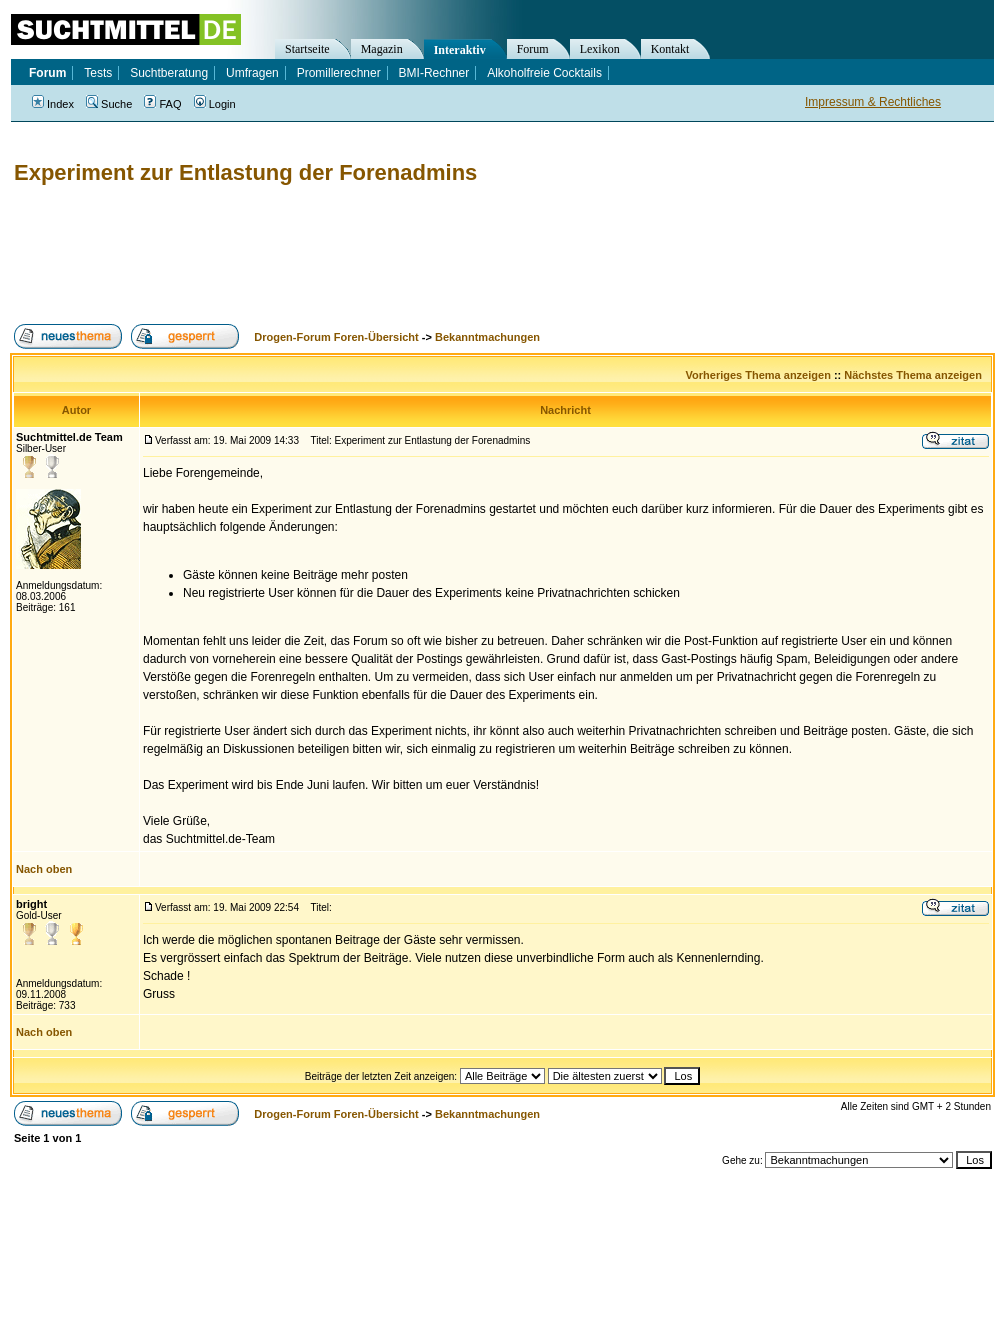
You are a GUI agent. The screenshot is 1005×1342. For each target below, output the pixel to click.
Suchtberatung (169, 73)
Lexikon (600, 49)
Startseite (307, 49)
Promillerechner (339, 73)
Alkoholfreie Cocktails (544, 73)
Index (53, 104)
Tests (98, 73)
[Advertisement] (374, 255)
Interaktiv (460, 50)
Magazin (382, 49)
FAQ (162, 104)
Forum (533, 49)
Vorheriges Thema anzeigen (758, 375)
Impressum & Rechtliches (873, 102)
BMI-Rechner (434, 73)
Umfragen (252, 73)
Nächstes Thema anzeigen (913, 375)
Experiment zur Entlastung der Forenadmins (245, 172)
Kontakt (670, 49)
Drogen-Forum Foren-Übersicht (336, 337)
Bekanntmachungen (487, 337)
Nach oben (44, 869)
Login (215, 104)
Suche (109, 104)
